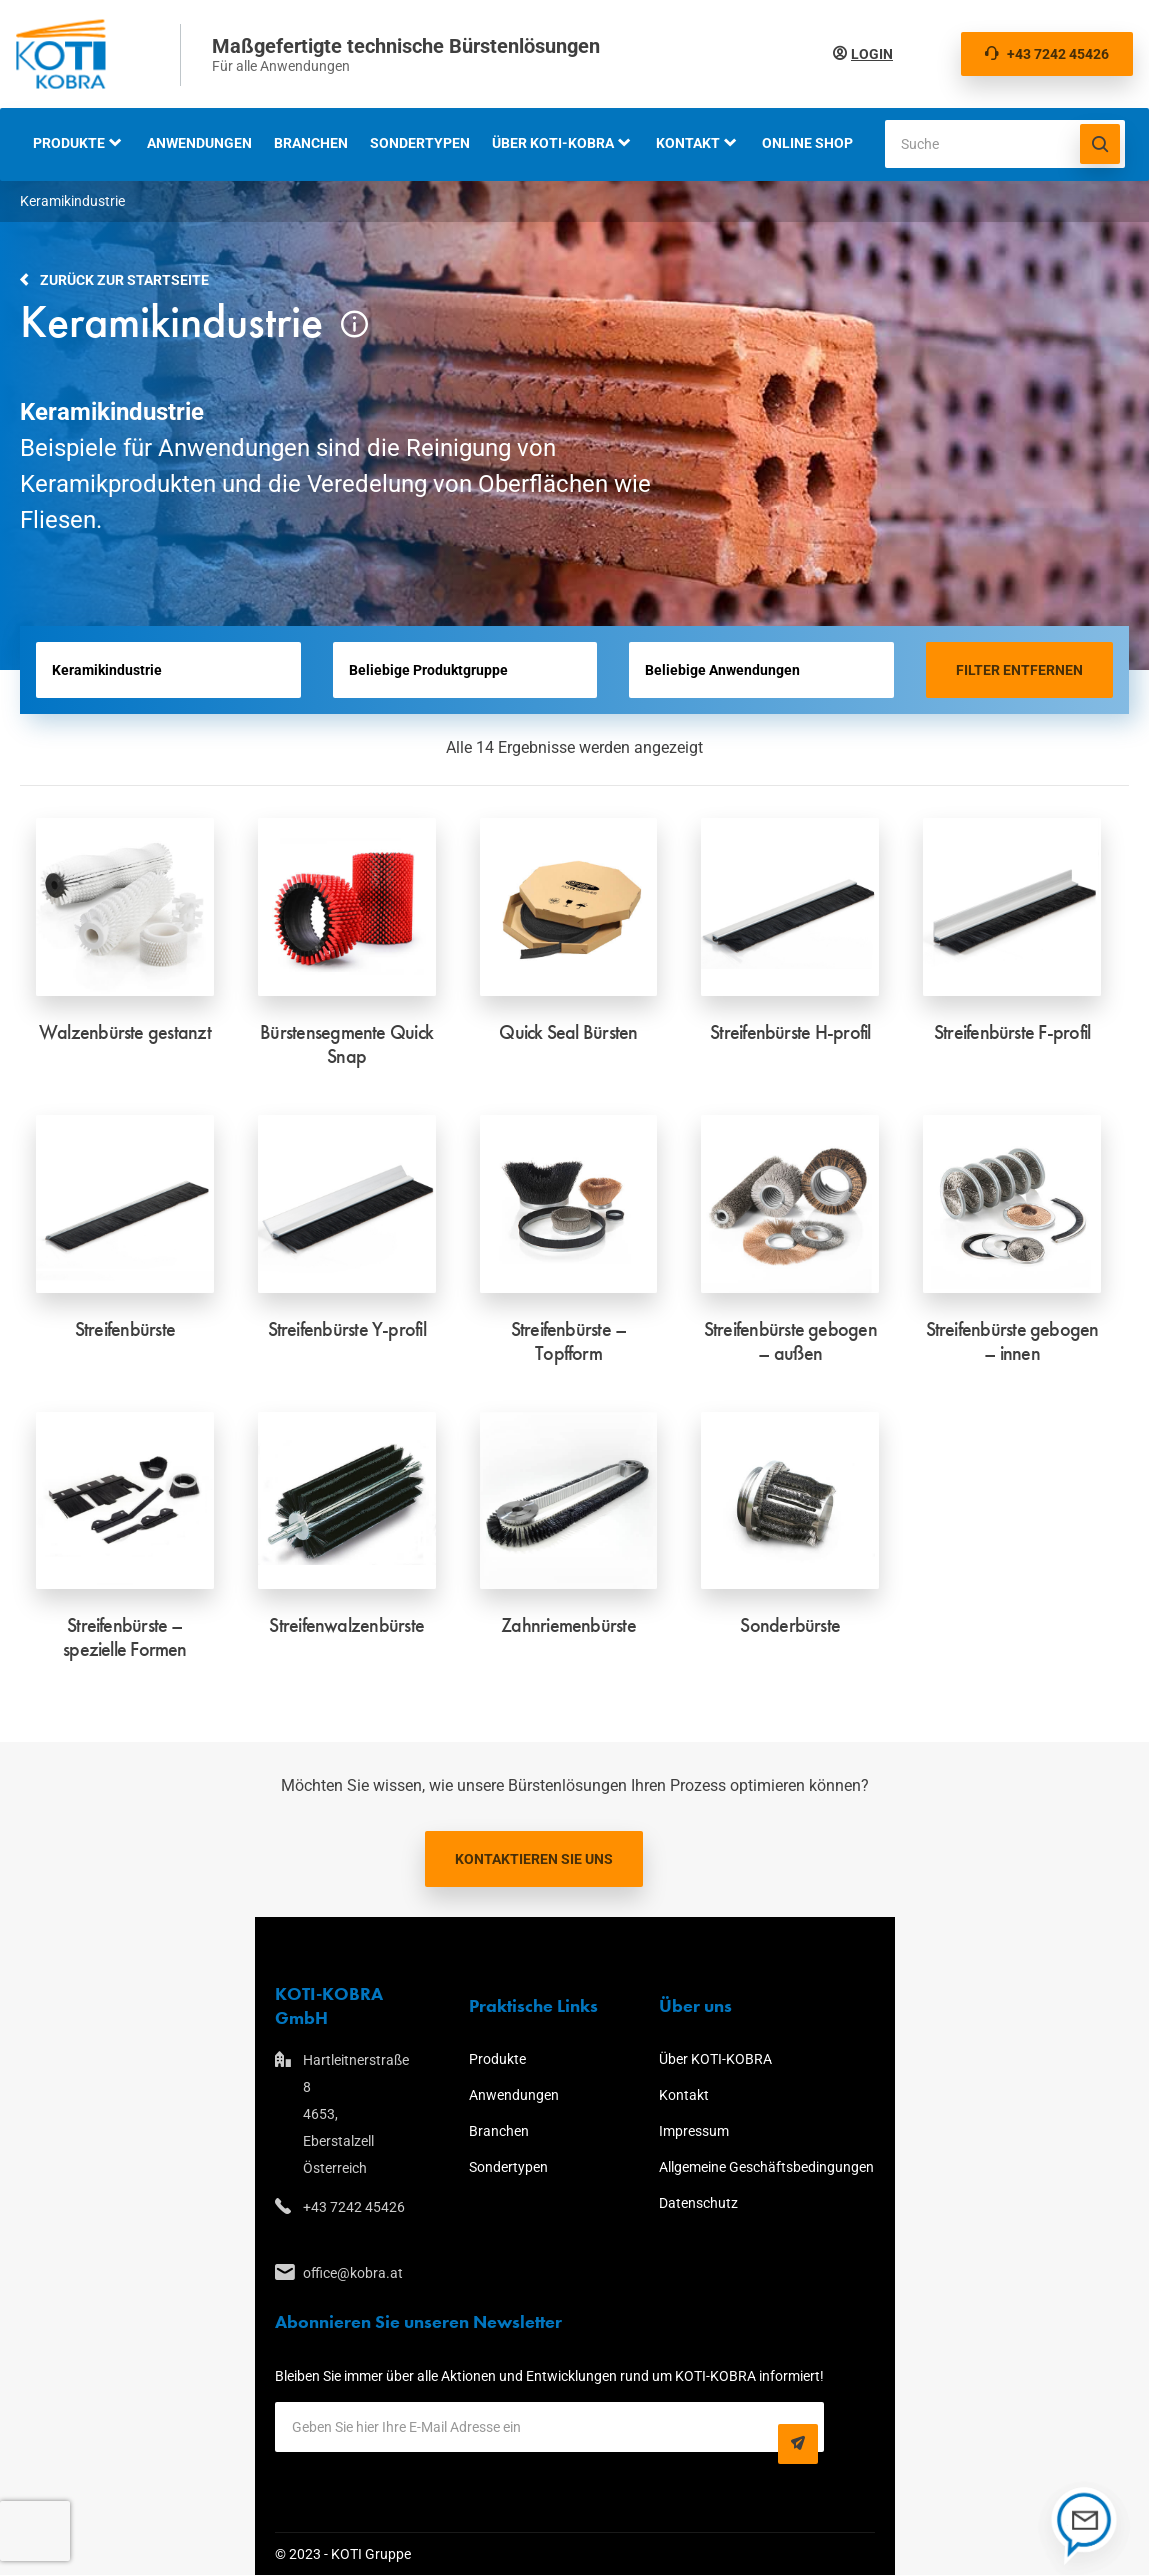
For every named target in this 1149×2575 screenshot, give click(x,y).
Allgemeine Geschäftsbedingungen (766, 2167)
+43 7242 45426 (1047, 54)
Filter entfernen (1019, 670)
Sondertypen (420, 143)
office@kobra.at (353, 2273)
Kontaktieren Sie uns (534, 1859)
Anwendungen (199, 143)
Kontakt (688, 143)
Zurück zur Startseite (124, 280)
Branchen (311, 143)
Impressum (694, 2131)
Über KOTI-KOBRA (553, 143)
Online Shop (807, 143)
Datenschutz (698, 2203)
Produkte (69, 143)
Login (872, 54)
